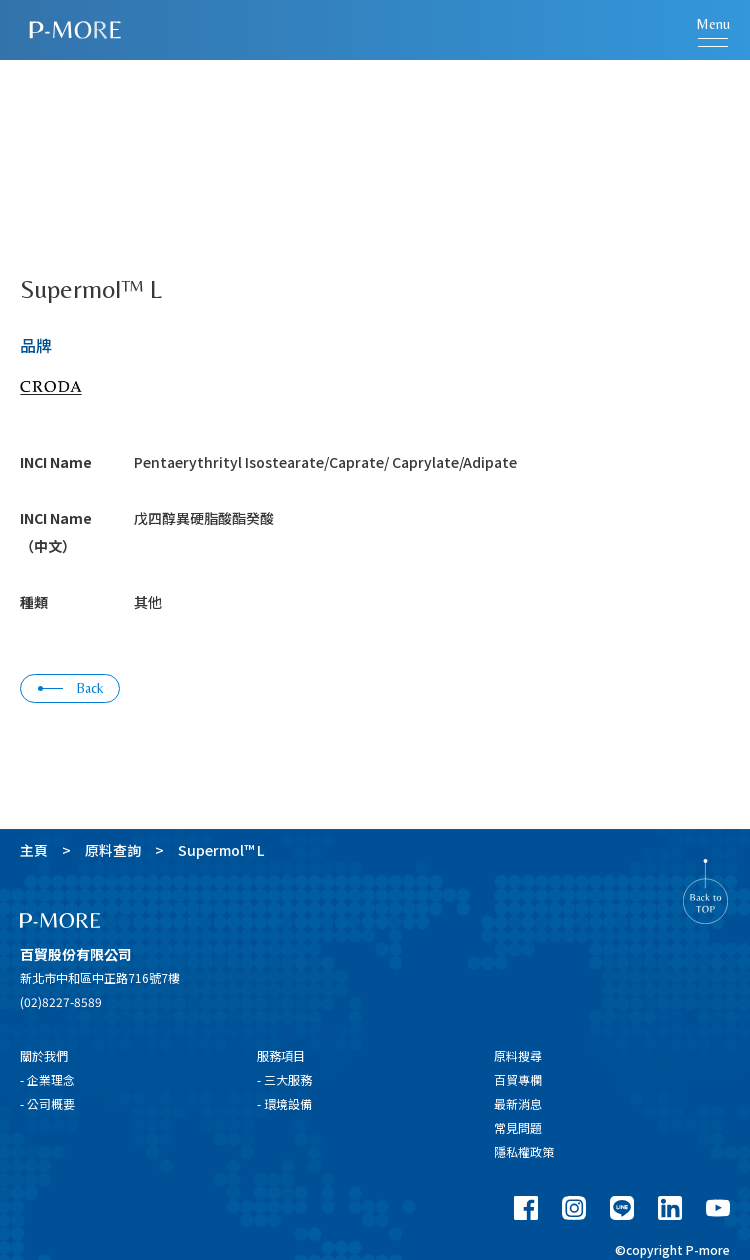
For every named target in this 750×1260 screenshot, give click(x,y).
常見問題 (518, 1127)
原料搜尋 (518, 1055)
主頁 (34, 850)
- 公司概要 (47, 1103)
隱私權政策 (524, 1151)
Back (71, 688)
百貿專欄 (518, 1079)
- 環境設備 (284, 1103)
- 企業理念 (47, 1079)
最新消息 (518, 1103)
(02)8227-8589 (61, 1001)
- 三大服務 (284, 1079)
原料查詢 (113, 850)
